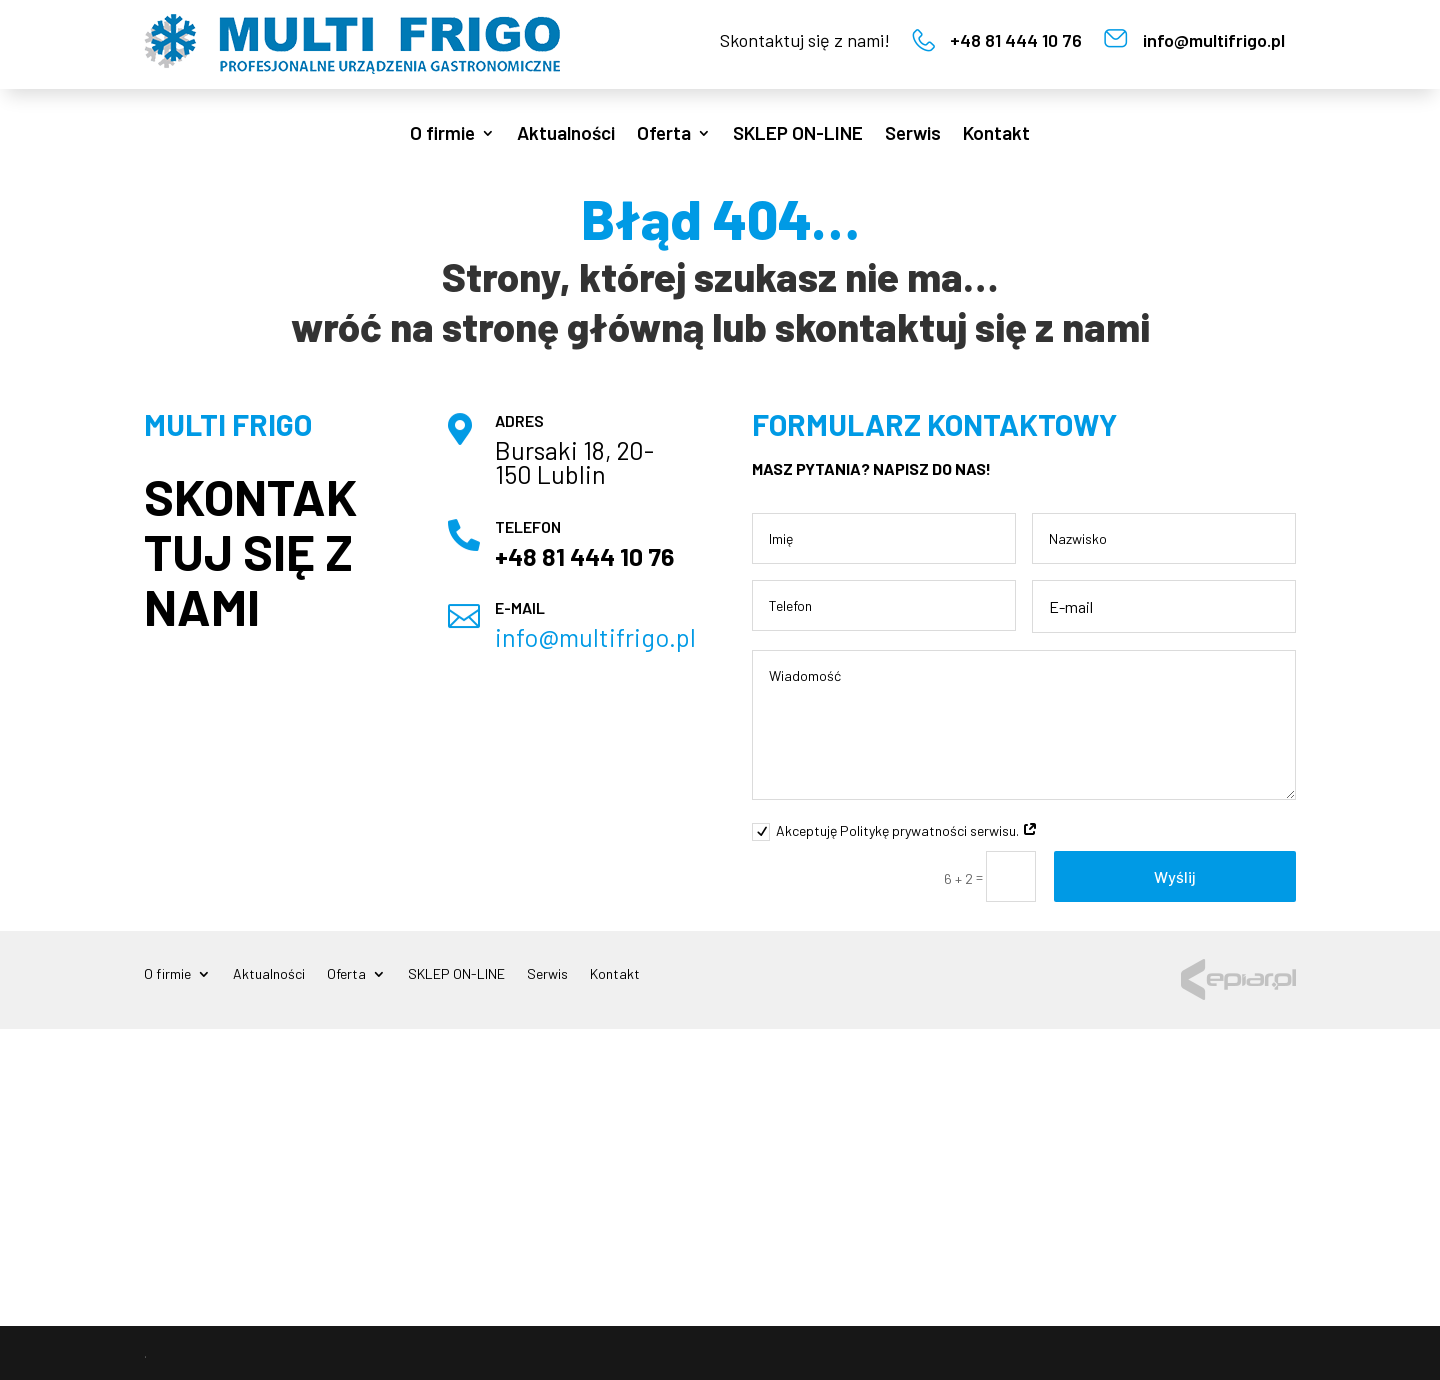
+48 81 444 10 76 (1016, 40)
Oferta (664, 135)
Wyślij (1175, 876)
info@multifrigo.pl (1214, 40)
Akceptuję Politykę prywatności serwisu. (895, 831)
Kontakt (996, 135)
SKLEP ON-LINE (798, 135)
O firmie (442, 135)
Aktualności (566, 135)
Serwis (913, 135)
